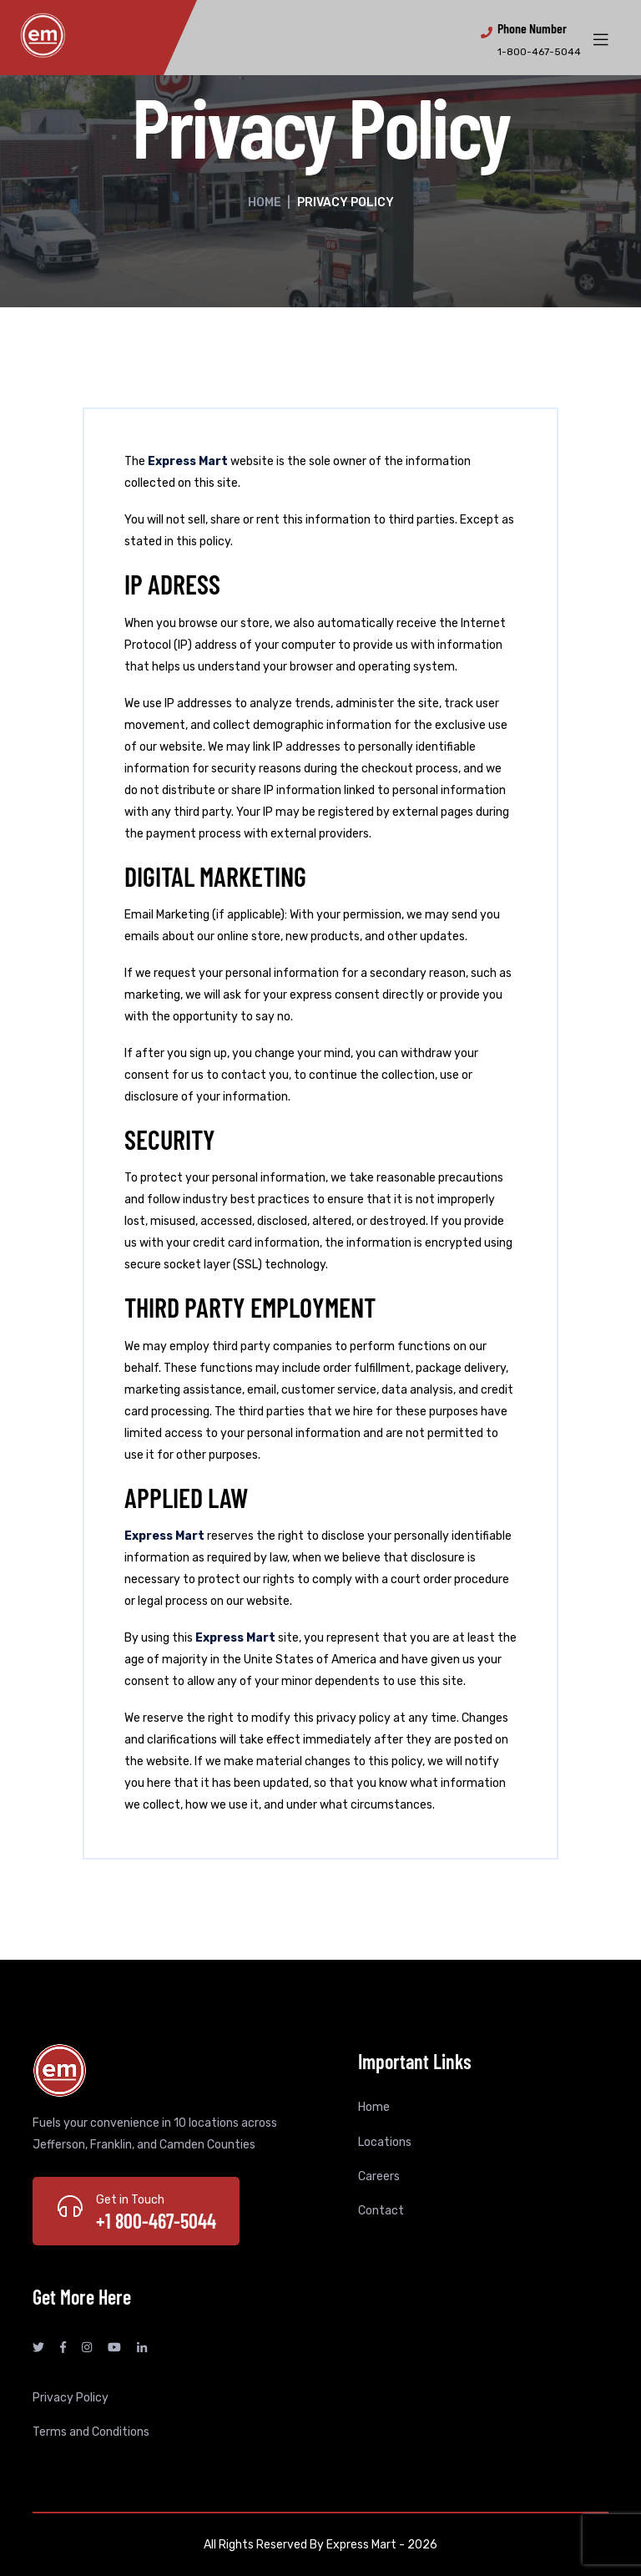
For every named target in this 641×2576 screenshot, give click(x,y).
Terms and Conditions (91, 2432)
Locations (384, 2142)
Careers (379, 2176)
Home (264, 202)
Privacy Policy (71, 2397)
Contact (381, 2210)
